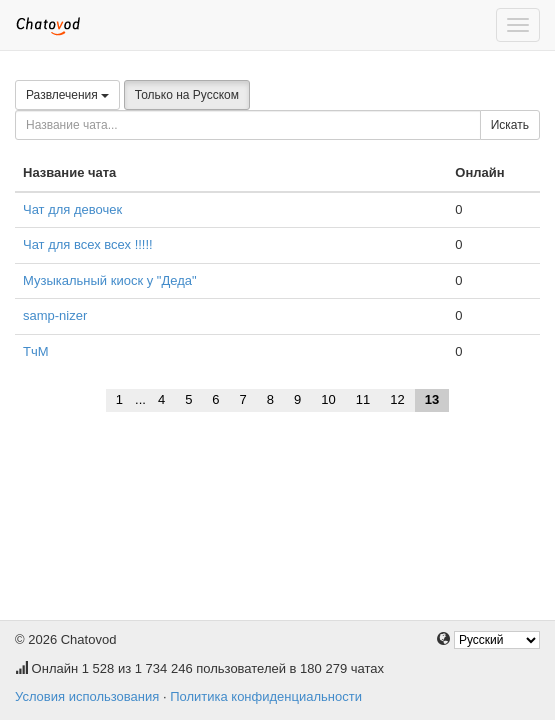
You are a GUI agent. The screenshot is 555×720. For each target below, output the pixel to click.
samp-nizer (55, 315)
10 (328, 399)
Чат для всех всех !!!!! (88, 244)
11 (363, 399)
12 (397, 399)
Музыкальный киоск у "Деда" (110, 280)
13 (432, 399)
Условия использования (87, 696)
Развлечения (67, 95)
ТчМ (36, 351)
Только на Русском (187, 95)
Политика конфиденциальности (266, 696)
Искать (510, 125)
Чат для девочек (72, 209)
